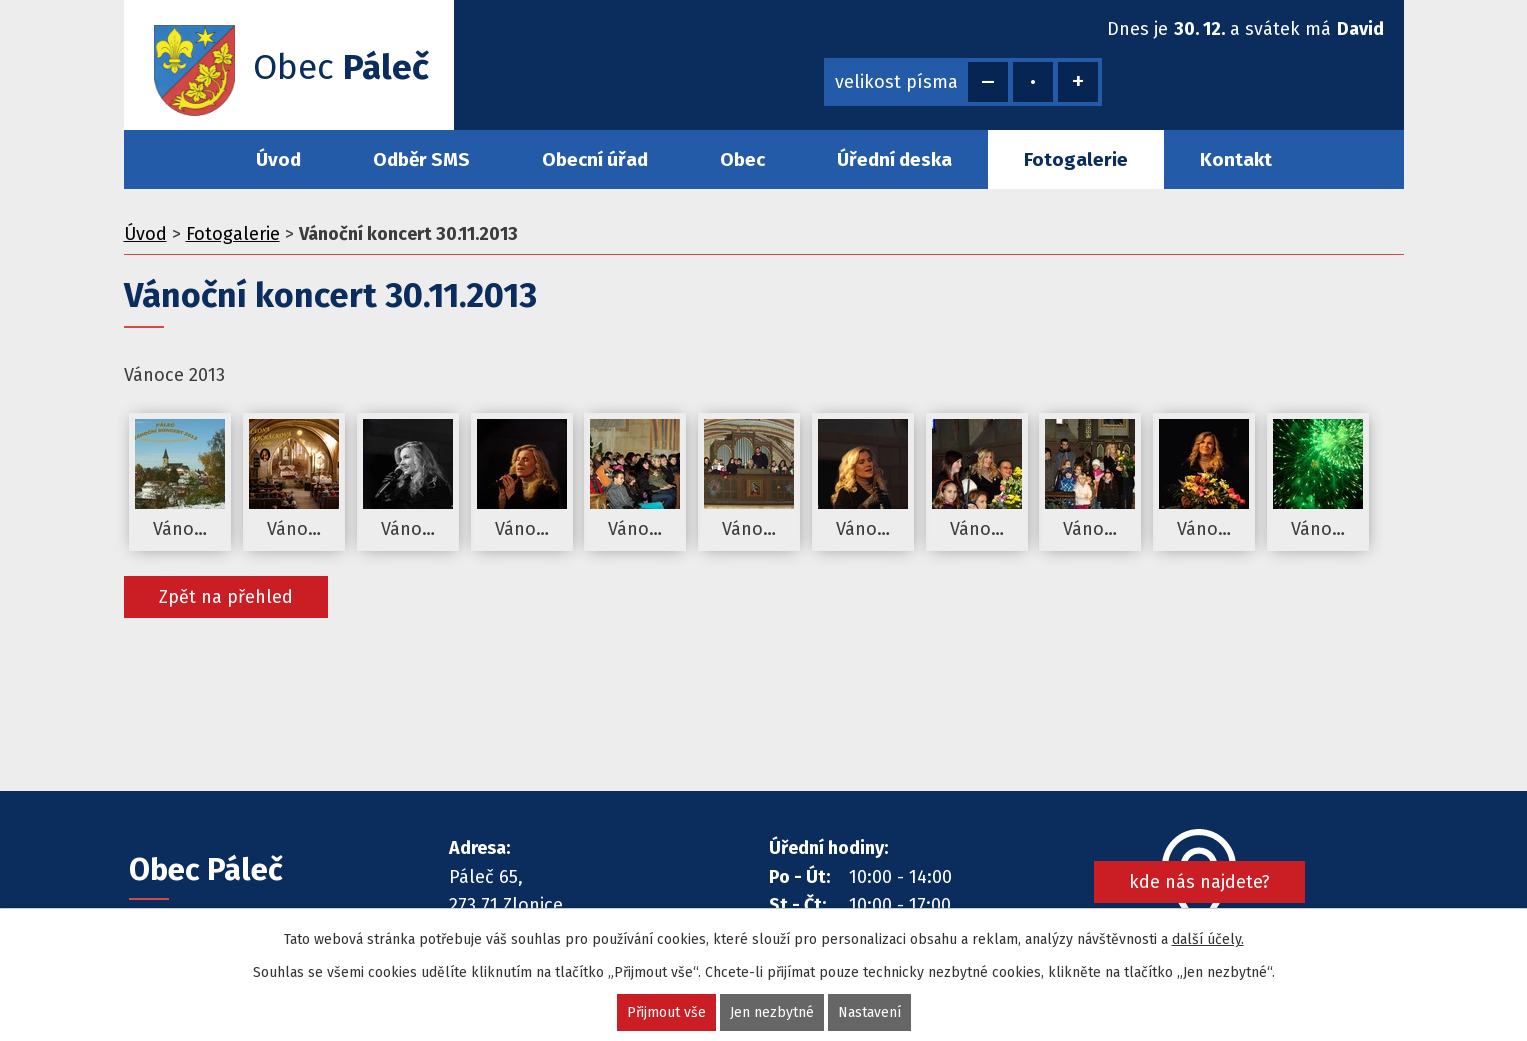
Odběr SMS (421, 159)
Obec (742, 159)
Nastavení (869, 1012)
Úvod (278, 159)
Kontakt (1236, 159)
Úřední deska (894, 159)
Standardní (1033, 82)
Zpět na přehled (226, 597)
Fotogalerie (1076, 159)
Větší (1078, 82)
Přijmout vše (666, 1012)
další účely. (1208, 939)
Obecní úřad (595, 159)
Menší (988, 82)
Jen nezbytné (772, 1012)
